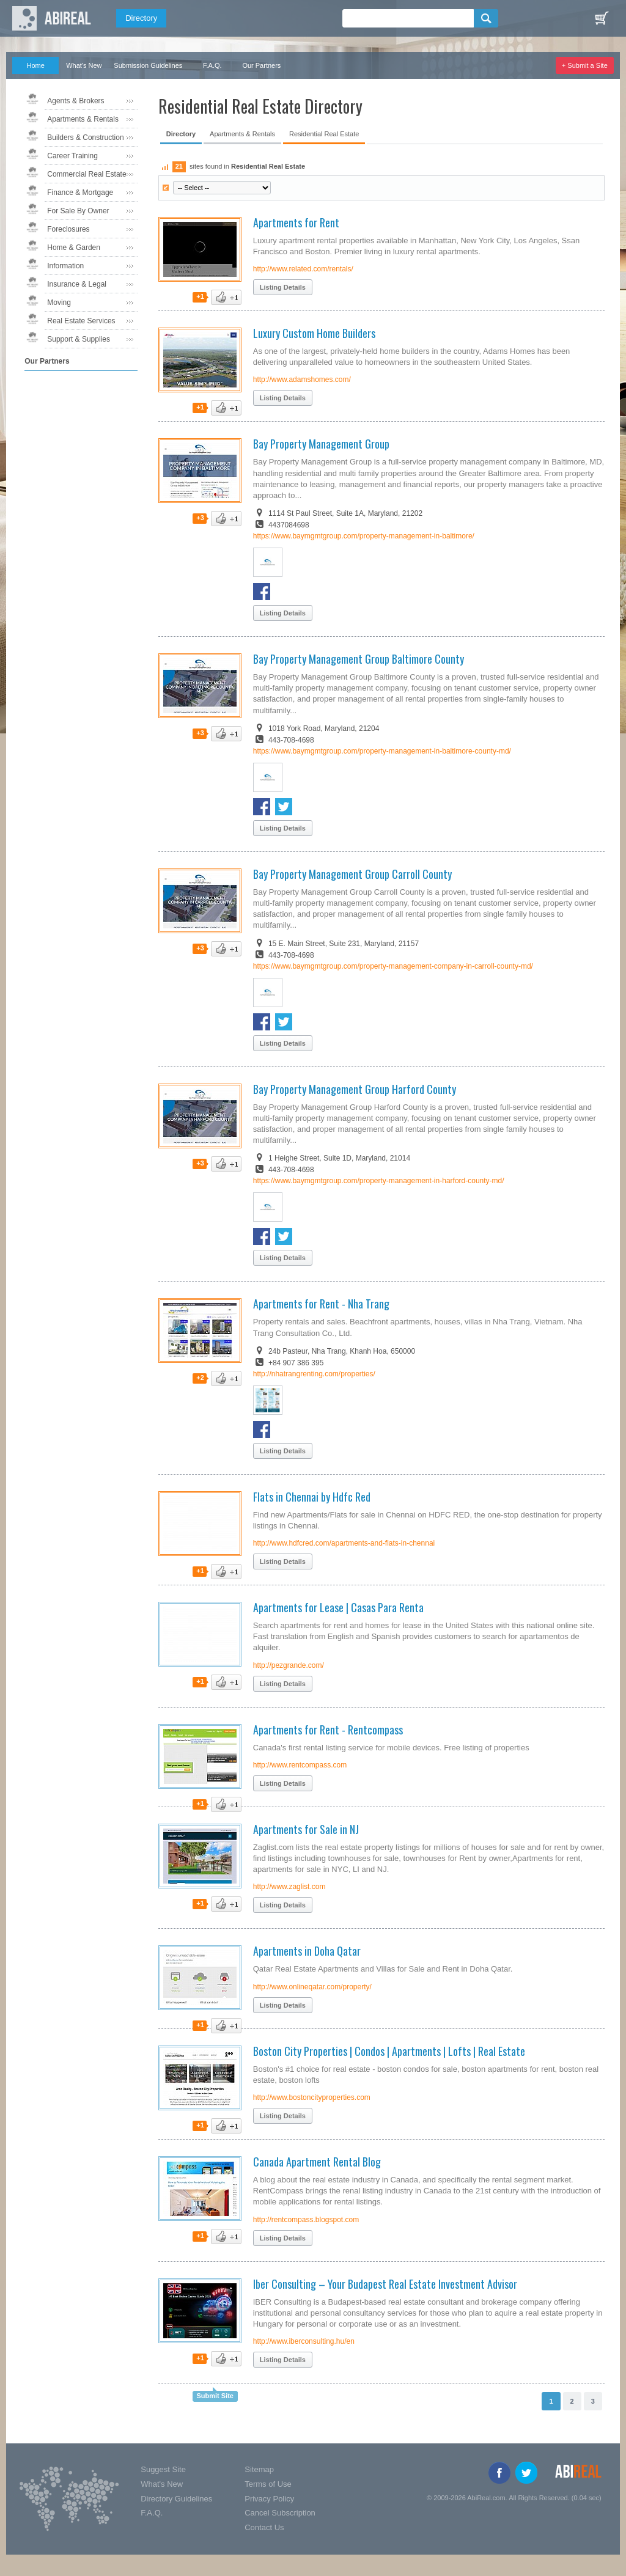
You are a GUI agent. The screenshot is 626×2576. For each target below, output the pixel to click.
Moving (59, 302)
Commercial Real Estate (86, 174)
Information (65, 266)
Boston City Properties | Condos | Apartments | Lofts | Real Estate (389, 2051)
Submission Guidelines (148, 65)
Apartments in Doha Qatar (307, 1951)
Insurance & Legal (76, 284)
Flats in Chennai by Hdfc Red (311, 1497)
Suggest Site (163, 2469)
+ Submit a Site (585, 65)
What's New (83, 65)
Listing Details (283, 287)
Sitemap (259, 2469)
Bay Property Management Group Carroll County (352, 874)
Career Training (72, 156)
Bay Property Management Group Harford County (354, 1089)
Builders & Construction (85, 137)
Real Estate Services (81, 321)
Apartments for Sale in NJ (306, 1829)
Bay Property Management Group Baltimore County (358, 659)
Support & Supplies (78, 339)
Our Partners (261, 65)
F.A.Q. (212, 65)
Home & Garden (73, 247)
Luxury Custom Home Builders (314, 333)
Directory (141, 18)
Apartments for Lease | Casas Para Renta (338, 1607)
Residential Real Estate (324, 134)
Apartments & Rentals (83, 119)
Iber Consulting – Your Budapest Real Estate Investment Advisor (385, 2284)
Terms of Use (268, 2484)
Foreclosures (68, 229)
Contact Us (264, 2527)
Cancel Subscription (280, 2512)
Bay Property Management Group (321, 444)
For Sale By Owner (78, 211)
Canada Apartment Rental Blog (317, 2162)
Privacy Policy (269, 2498)
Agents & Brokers (75, 101)
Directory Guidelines (176, 2498)
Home (36, 65)
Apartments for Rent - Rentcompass (328, 1730)
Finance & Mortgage (80, 192)
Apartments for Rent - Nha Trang (321, 1304)
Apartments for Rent (296, 222)
